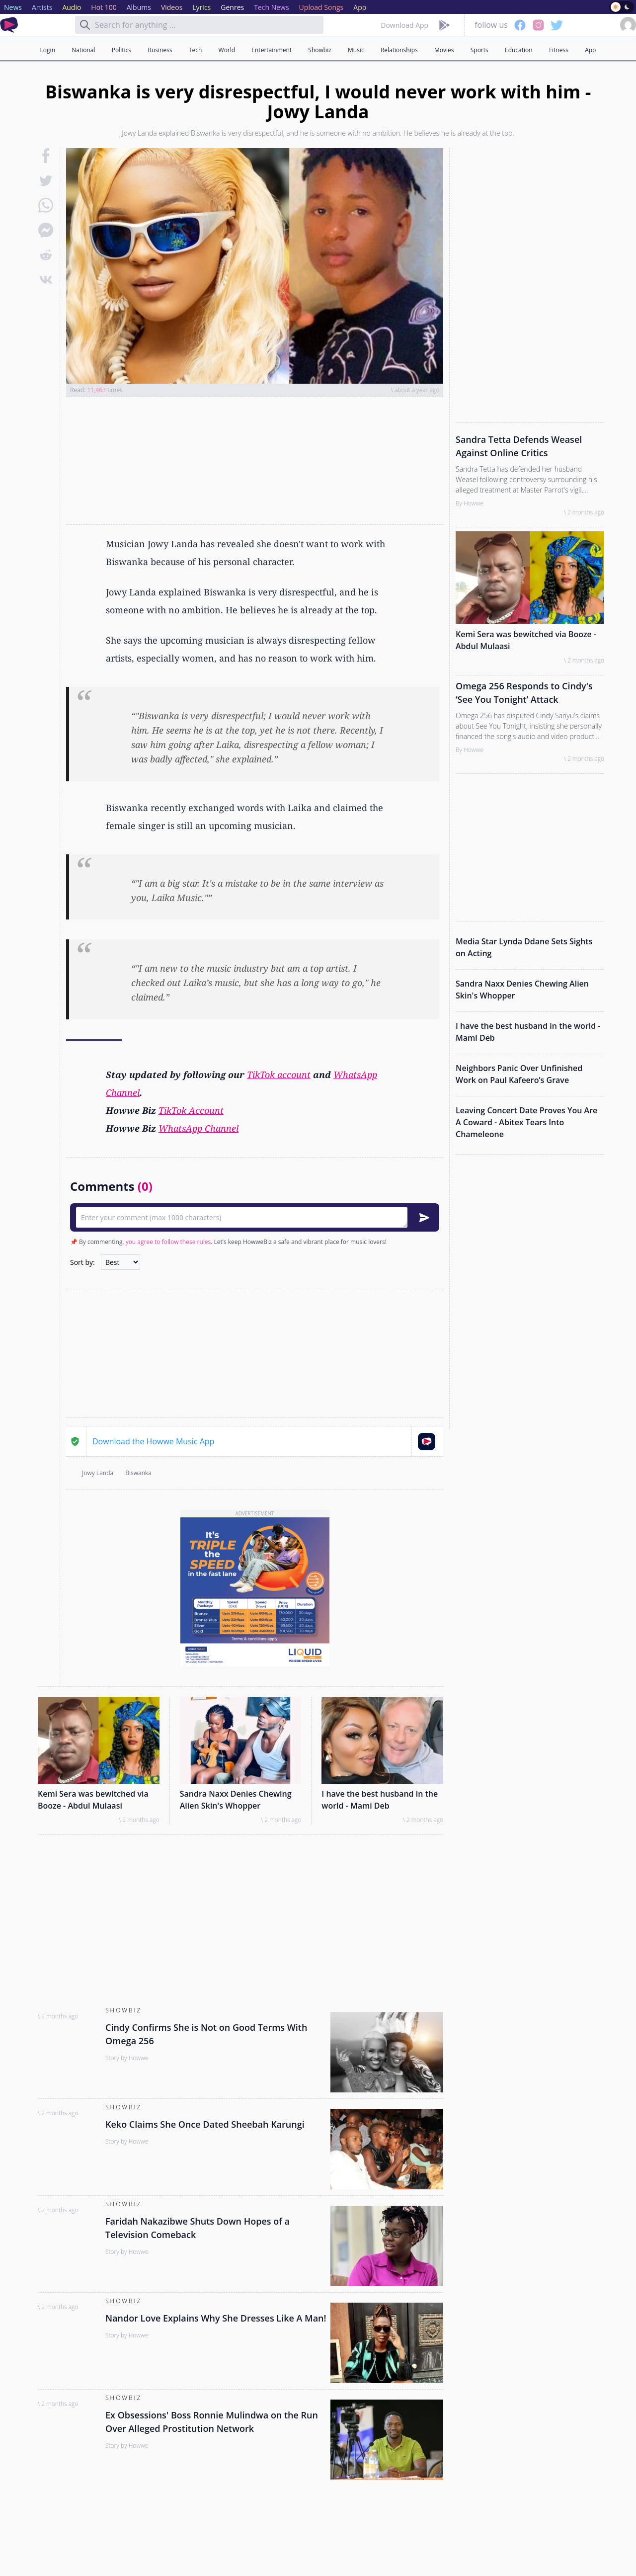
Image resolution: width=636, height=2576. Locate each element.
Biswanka (138, 1473)
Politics (121, 50)
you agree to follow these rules (168, 1242)
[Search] (85, 25)
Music (356, 50)
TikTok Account (191, 1110)
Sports (479, 50)
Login (47, 50)
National (83, 50)
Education (519, 50)
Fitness (558, 50)
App (590, 50)
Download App (404, 25)
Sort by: (82, 1262)
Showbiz (319, 50)
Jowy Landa (97, 1473)
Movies (444, 50)
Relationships (399, 50)
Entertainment (271, 50)
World (227, 50)
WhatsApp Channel (198, 1128)
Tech (195, 50)
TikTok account (279, 1074)
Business (160, 50)
